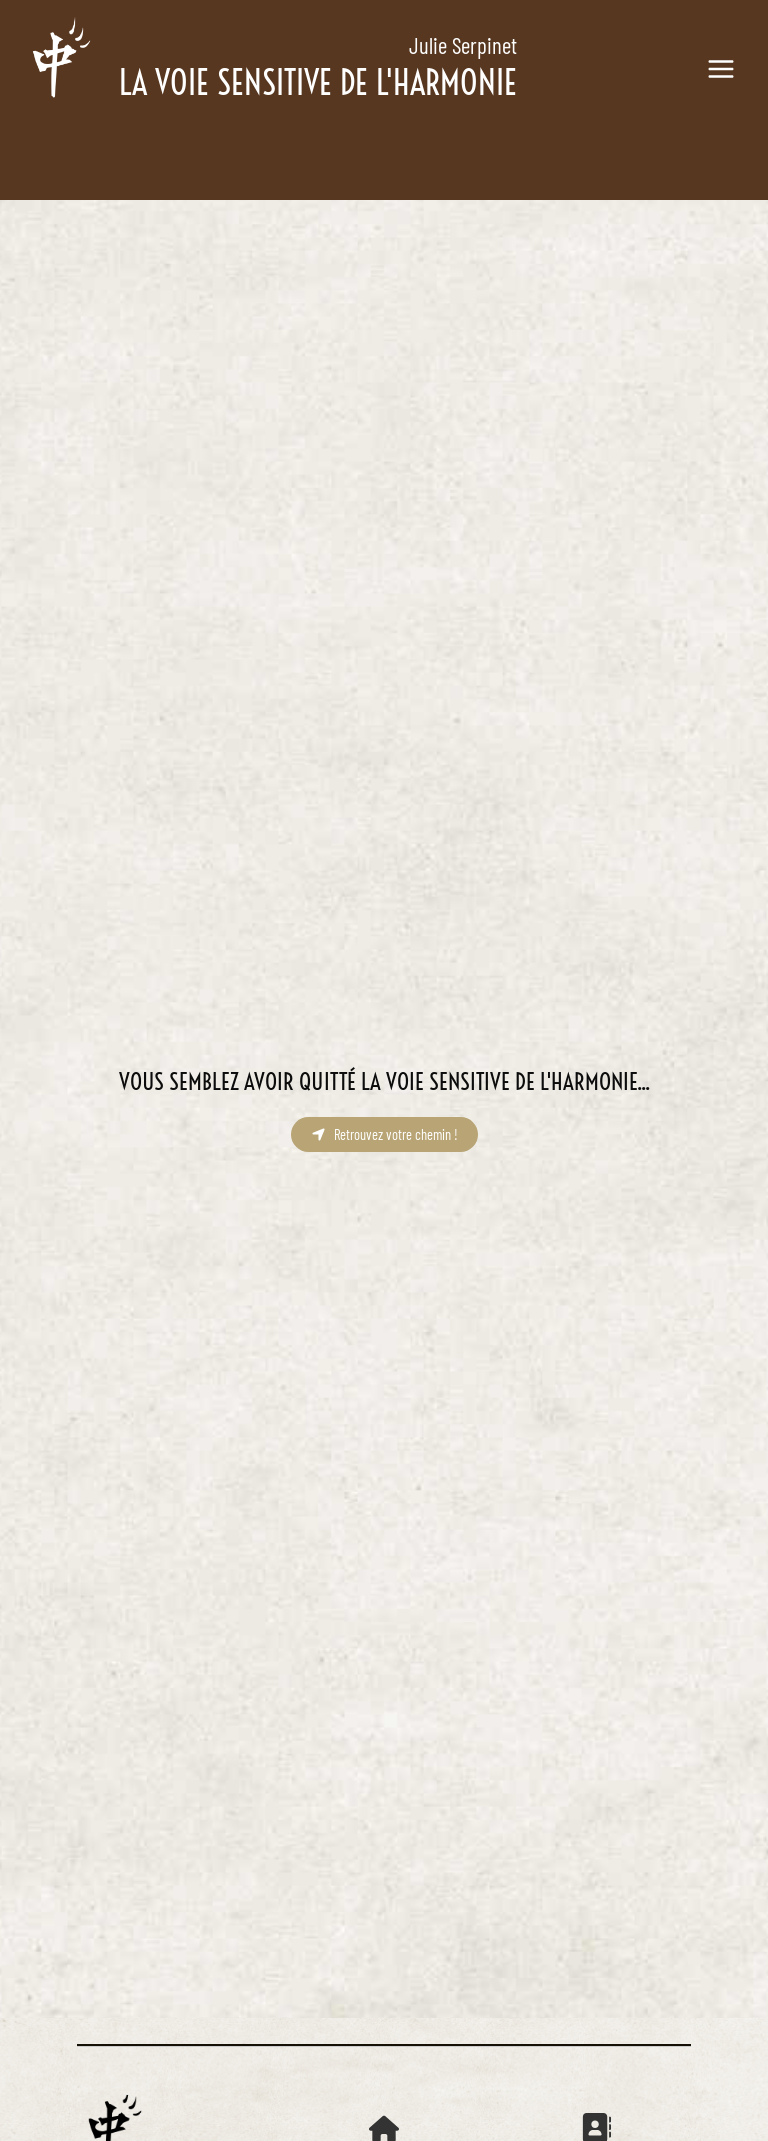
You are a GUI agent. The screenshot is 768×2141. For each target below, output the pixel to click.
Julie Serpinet (463, 45)
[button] (384, 1134)
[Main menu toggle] (720, 69)
